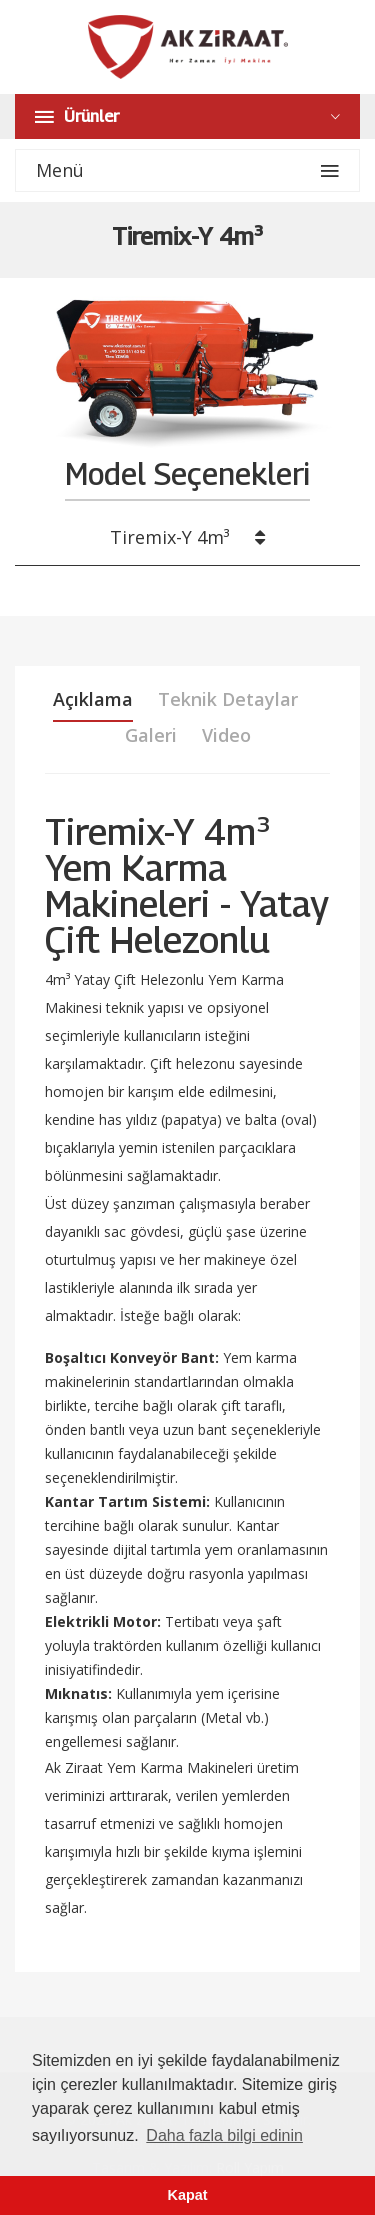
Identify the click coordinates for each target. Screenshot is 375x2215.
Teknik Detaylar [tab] (228, 699)
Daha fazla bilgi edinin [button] (224, 2135)
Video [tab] (226, 735)
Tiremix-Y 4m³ (187, 537)
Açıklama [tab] (93, 699)
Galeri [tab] (151, 735)
